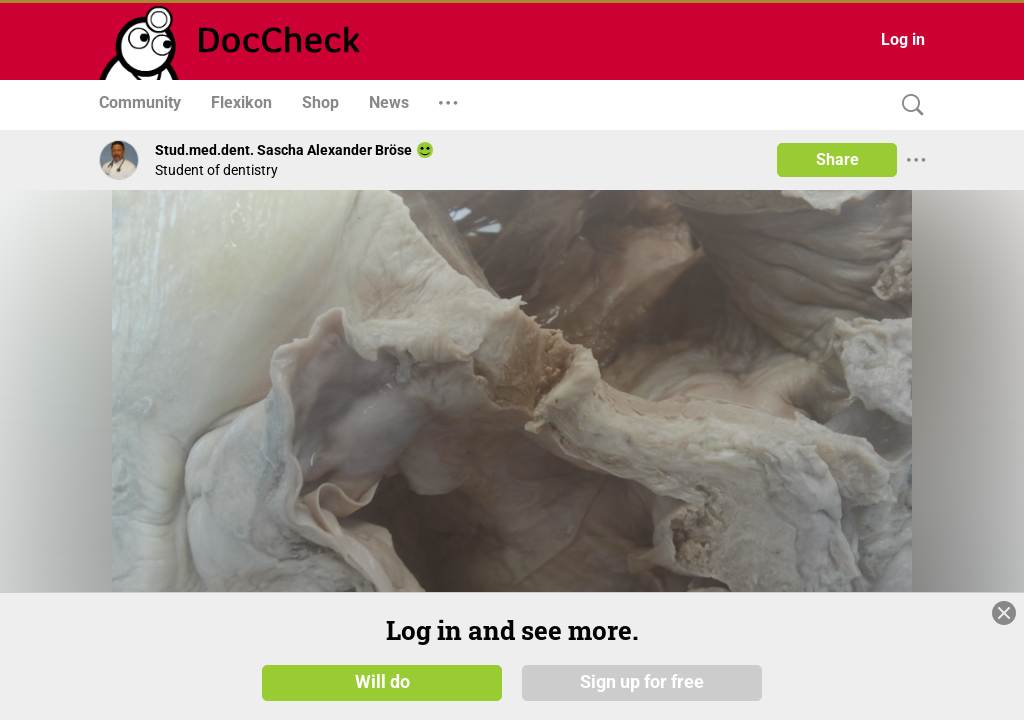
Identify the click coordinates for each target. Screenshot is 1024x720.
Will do (382, 682)
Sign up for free (642, 682)
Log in (903, 39)
